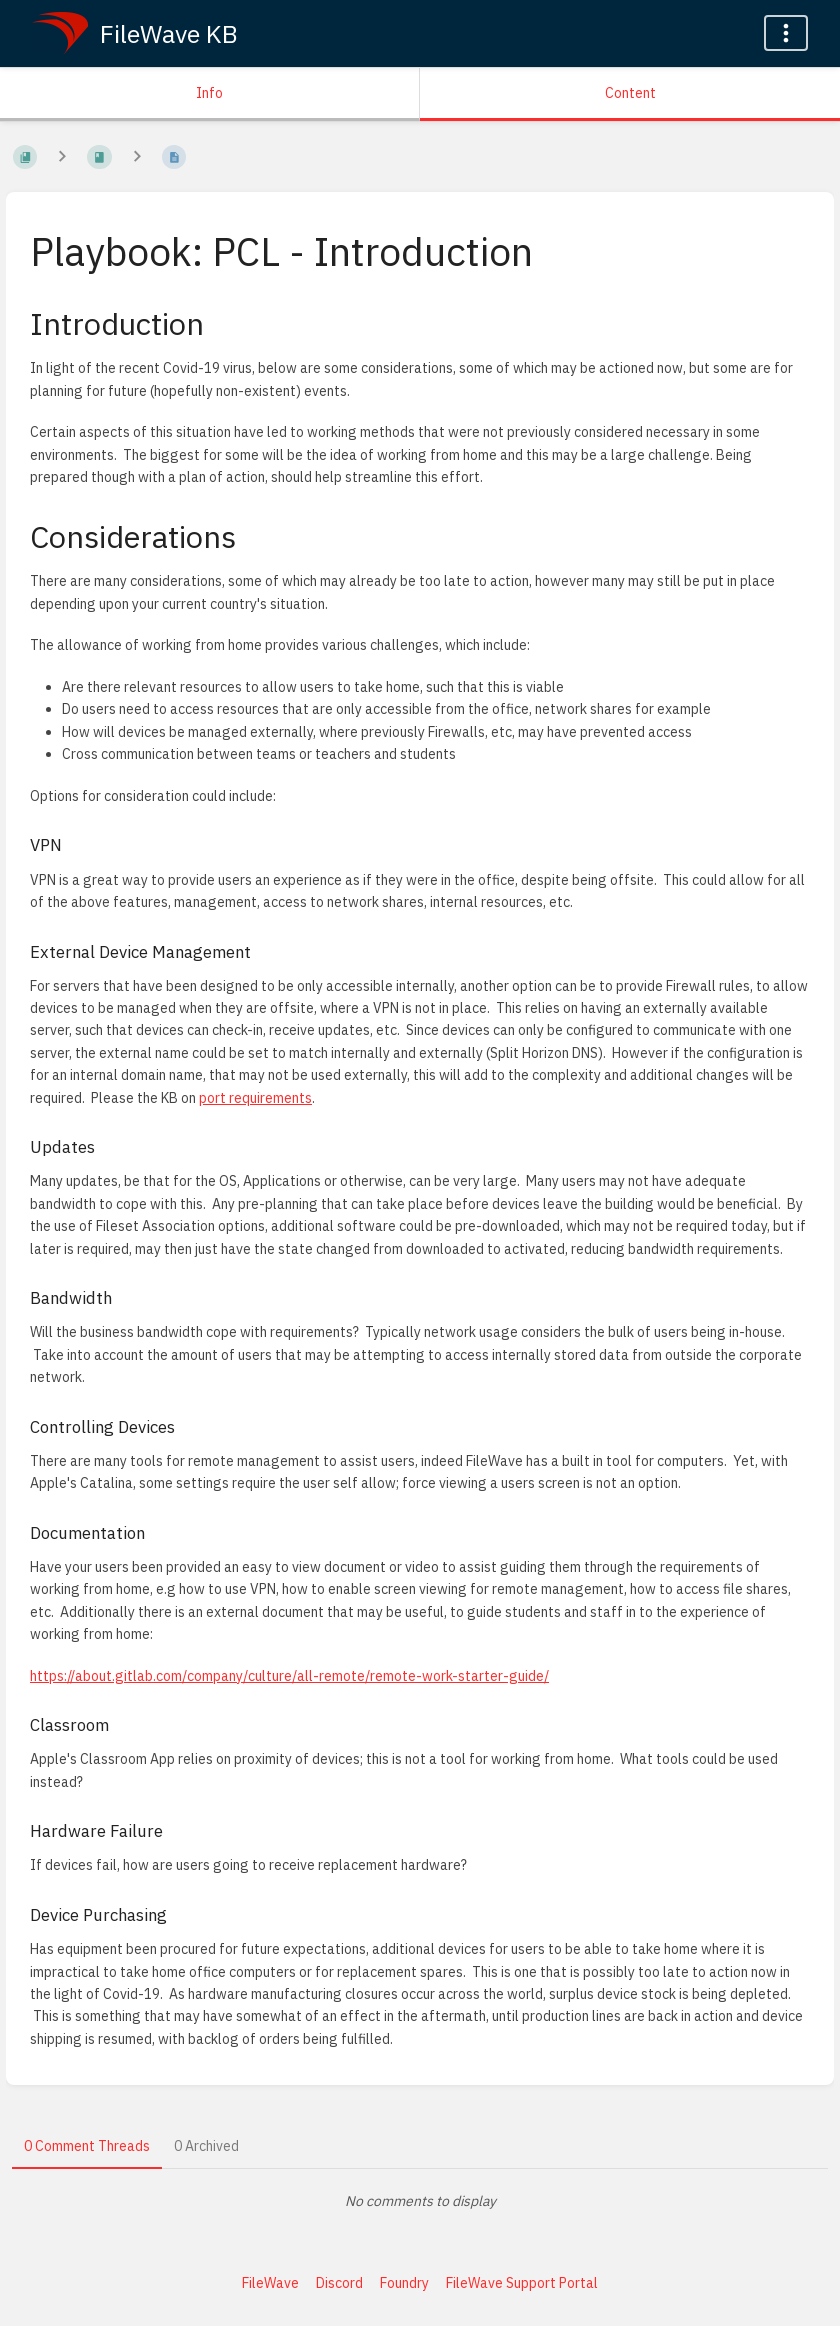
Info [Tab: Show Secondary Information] (209, 93)
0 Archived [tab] (206, 2146)
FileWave (270, 2283)
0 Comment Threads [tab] (87, 2146)
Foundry (404, 2283)
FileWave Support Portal (522, 2283)
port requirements (255, 1098)
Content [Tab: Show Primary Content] (630, 93)
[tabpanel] (420, 2201)
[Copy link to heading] (222, 323)
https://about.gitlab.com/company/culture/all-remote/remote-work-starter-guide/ (289, 1676)
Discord (339, 2283)
